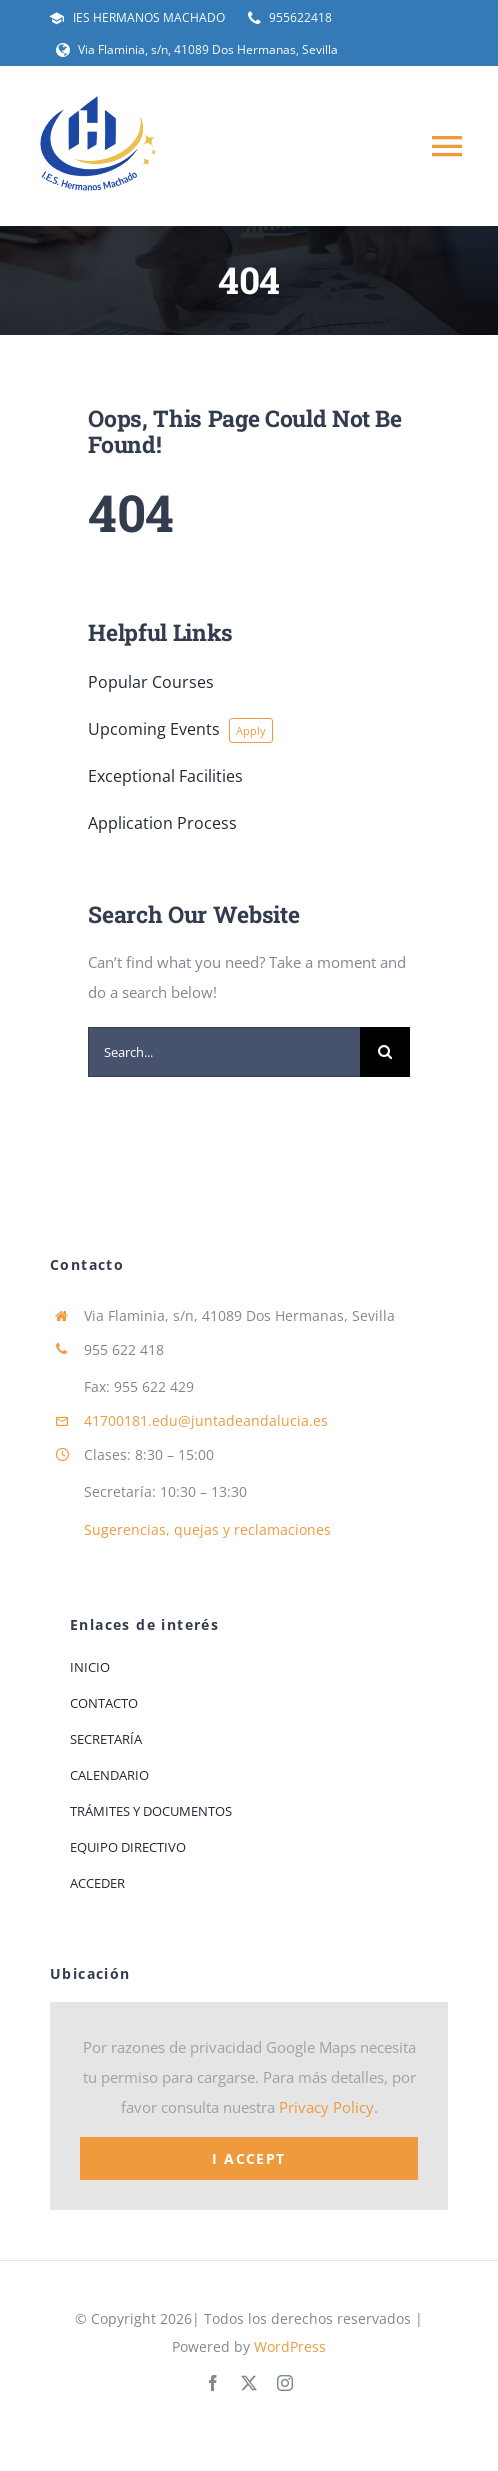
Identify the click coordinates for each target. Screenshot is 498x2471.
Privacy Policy (326, 2107)
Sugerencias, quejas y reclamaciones (207, 1529)
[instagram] (285, 2383)
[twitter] (249, 2383)
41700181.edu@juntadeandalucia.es (206, 1420)
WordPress (290, 2346)
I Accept (248, 2158)
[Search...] (223, 1052)
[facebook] (213, 2383)
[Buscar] (385, 1052)
